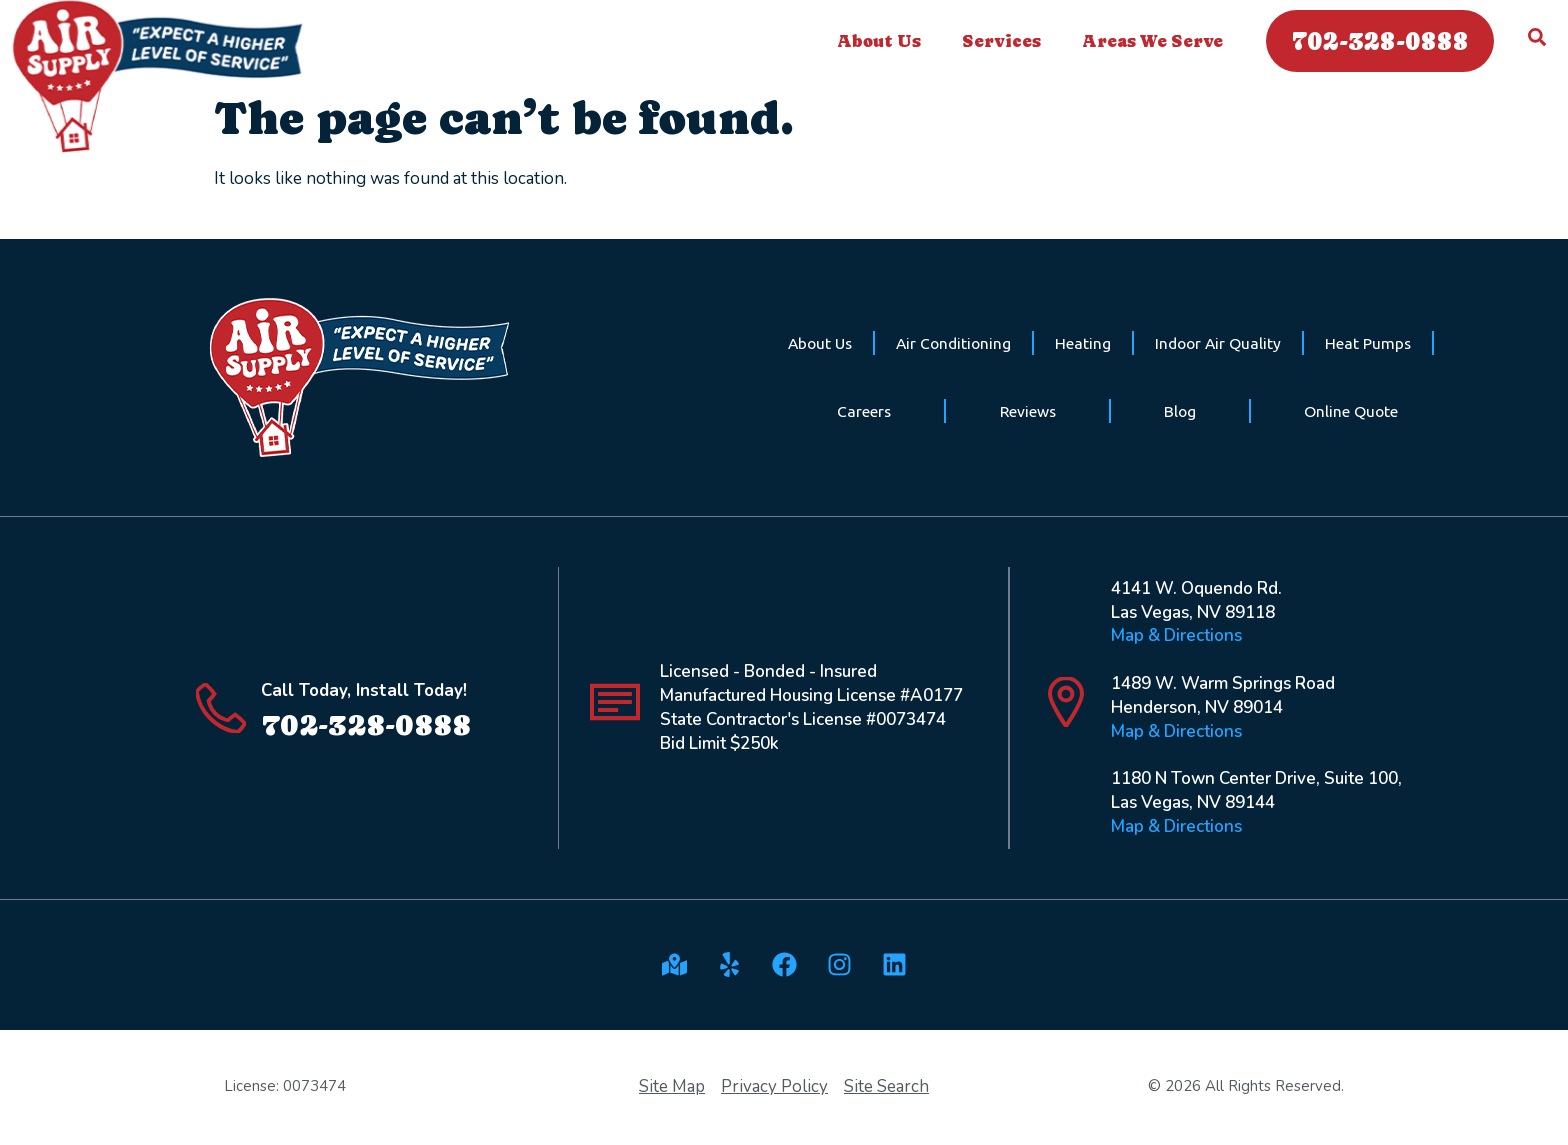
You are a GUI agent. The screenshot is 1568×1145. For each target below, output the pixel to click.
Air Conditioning (953, 343)
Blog (1180, 411)
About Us (884, 41)
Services (1006, 41)
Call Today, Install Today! (364, 690)
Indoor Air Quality (1218, 343)
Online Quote (1351, 411)
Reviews (1028, 411)
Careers (864, 411)
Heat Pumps (1368, 343)
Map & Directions (1176, 635)
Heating (1083, 343)
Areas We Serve (1157, 41)
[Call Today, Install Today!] (221, 708)
